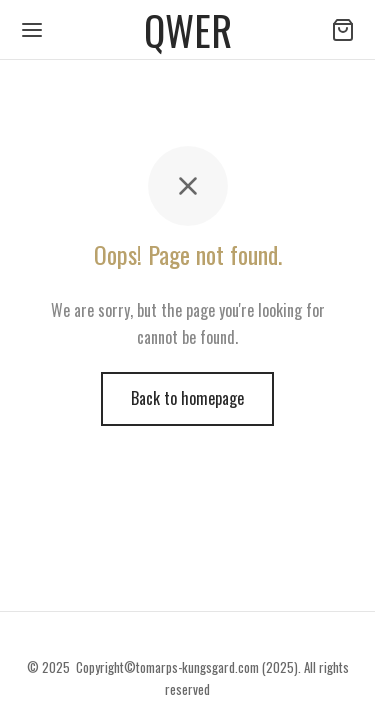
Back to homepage (187, 398)
